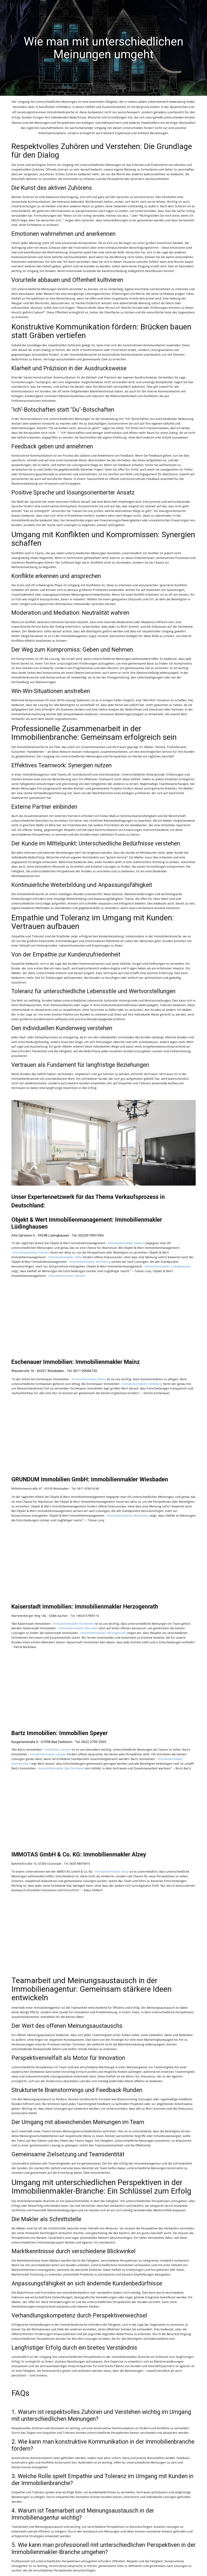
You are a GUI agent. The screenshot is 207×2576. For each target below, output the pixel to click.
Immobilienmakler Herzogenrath (103, 1633)
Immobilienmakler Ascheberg (89, 1262)
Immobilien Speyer (57, 1749)
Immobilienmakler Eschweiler (73, 1624)
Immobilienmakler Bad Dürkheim (61, 1768)
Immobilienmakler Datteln (66, 1276)
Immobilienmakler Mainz (88, 1379)
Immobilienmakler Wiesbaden (128, 1515)
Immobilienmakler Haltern (126, 1243)
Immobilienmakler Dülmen (30, 1252)
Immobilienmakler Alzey (112, 1871)
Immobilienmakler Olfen (65, 1257)
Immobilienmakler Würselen (78, 1628)
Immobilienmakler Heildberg (142, 1384)
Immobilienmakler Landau (48, 1754)
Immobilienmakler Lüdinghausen (168, 1266)
